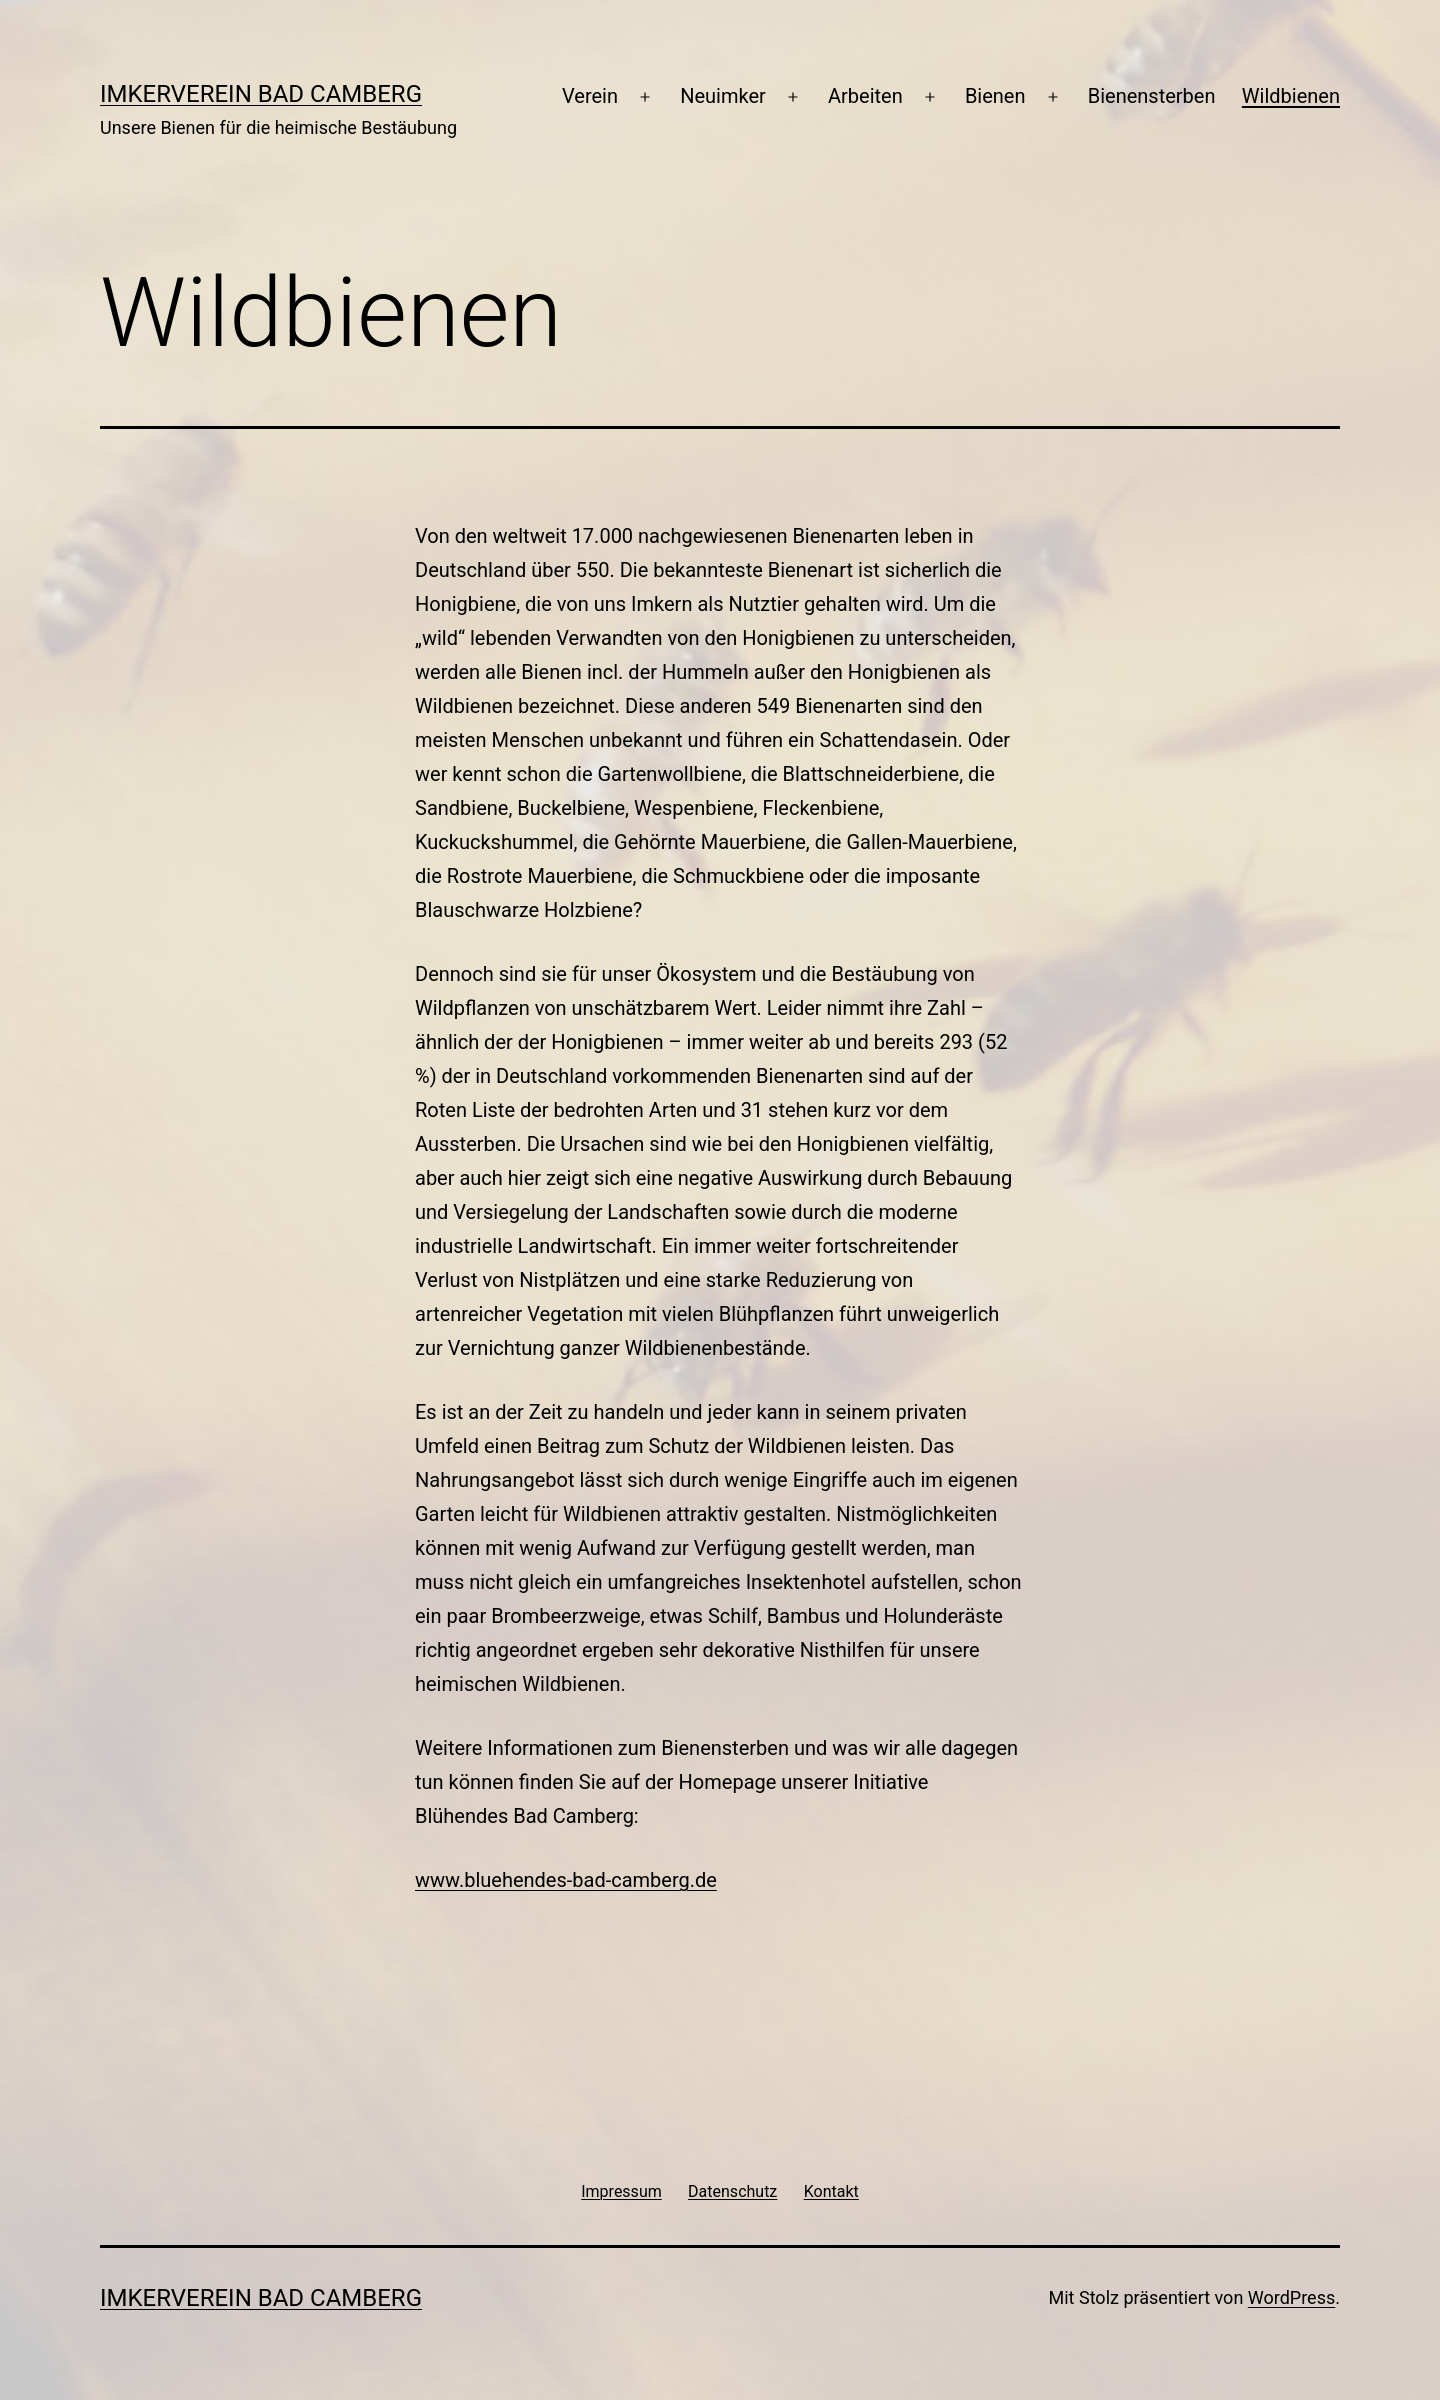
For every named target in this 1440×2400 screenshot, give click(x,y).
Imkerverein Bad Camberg (261, 94)
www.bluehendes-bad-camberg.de (566, 1880)
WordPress (1291, 2297)
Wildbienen (1291, 96)
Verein (590, 96)
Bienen (995, 96)
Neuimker (723, 96)
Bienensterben (1152, 96)
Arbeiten (865, 96)
